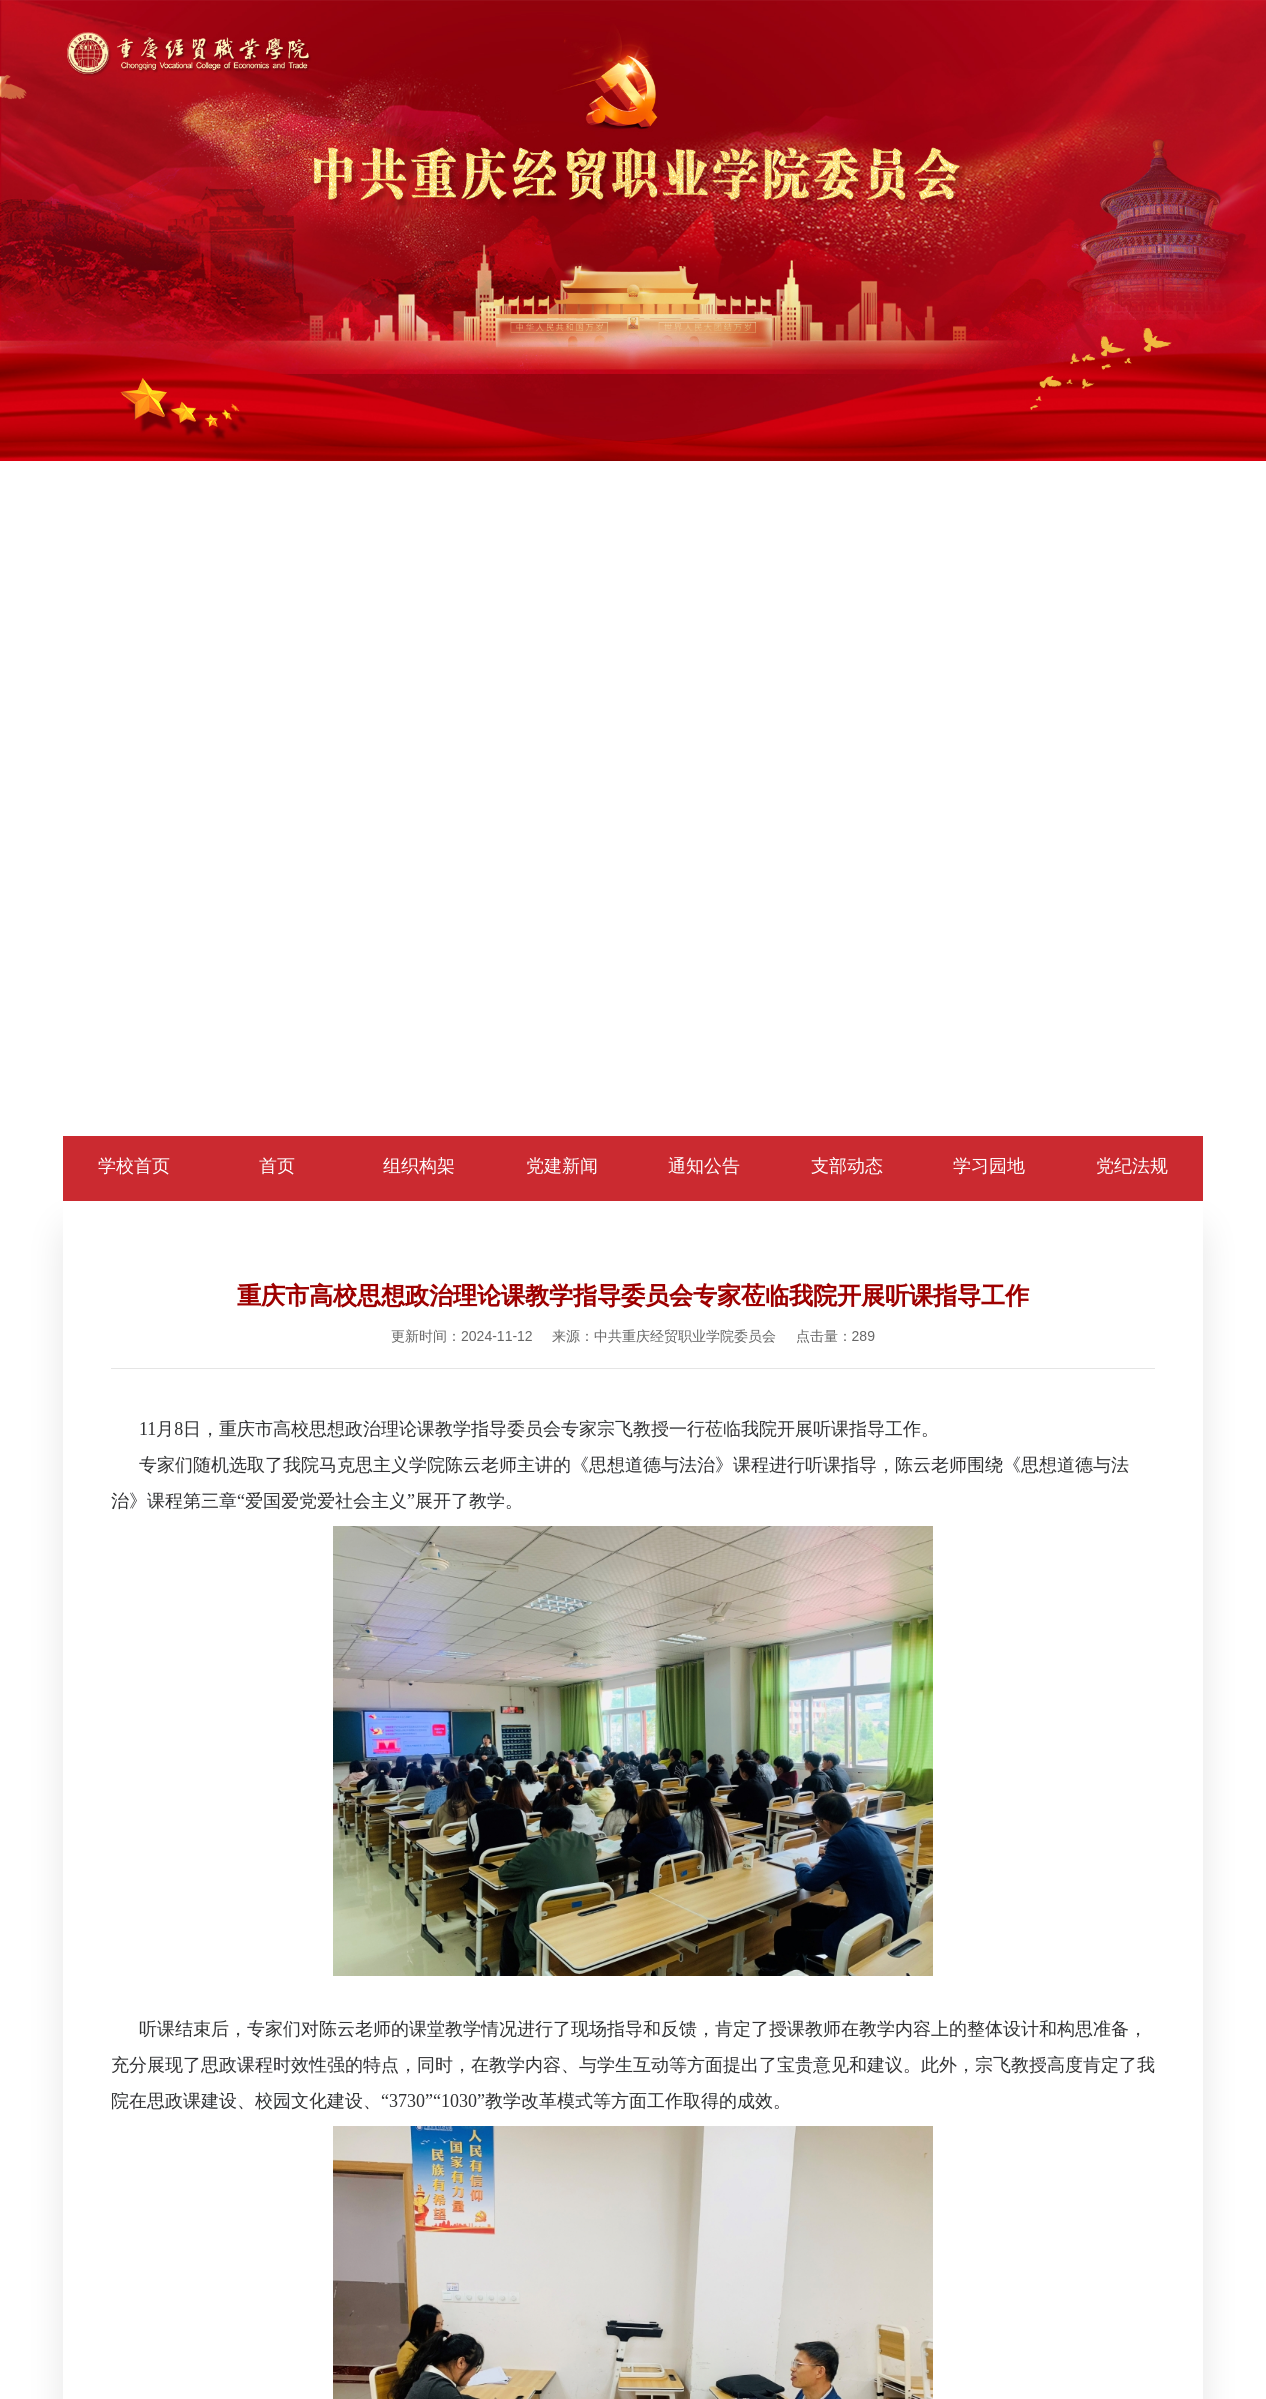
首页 (277, 1166)
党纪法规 (1132, 1166)
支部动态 (847, 1166)
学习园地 (989, 1166)
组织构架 (419, 1166)
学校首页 (134, 1166)
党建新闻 (562, 1166)
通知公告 (704, 1166)
